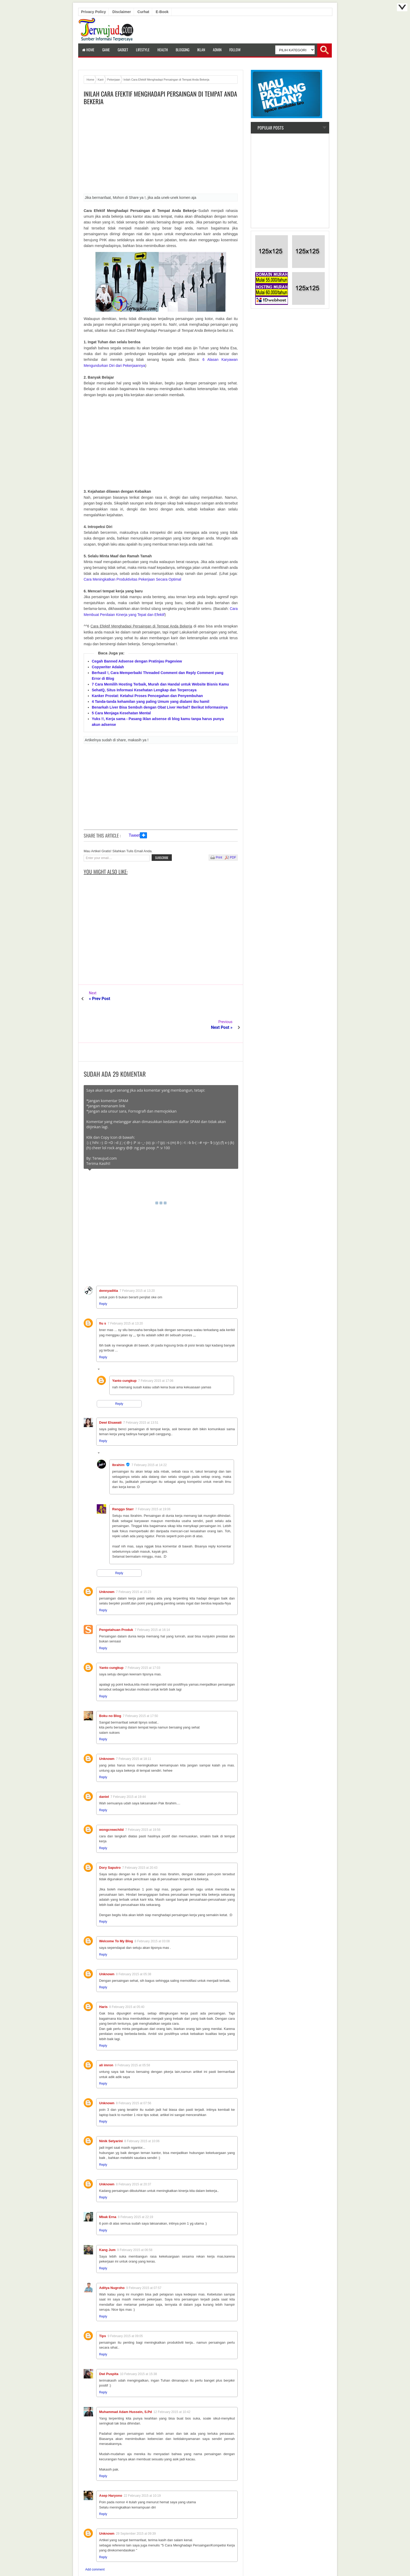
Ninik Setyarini (111, 2112)
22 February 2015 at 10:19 (142, 2467)
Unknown (107, 1563)
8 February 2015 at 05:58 (132, 2036)
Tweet (134, 835)
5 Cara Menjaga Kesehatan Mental (121, 713)
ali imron (106, 2036)
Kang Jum (107, 2221)
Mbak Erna (107, 2188)
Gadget (123, 49)
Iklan (201, 49)
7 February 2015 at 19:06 (152, 1480)
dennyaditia (108, 1262)
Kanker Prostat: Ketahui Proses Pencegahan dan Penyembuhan (147, 696)
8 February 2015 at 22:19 (135, 2188)
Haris (103, 1978)
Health (162, 49)
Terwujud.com (203, 2560)
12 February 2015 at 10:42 (171, 2383)
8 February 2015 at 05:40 (127, 1978)
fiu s (102, 1295)
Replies (108, 1341)
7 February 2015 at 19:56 (143, 1801)
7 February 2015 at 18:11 (133, 1730)
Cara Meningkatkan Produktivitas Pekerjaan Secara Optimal (132, 579)
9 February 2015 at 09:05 (125, 2307)
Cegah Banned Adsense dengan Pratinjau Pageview (137, 661)
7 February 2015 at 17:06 (155, 1352)
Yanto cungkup (124, 1352)
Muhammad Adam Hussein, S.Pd (125, 2383)
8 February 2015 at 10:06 (142, 2112)
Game (106, 49)
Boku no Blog (110, 1687)
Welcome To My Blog (116, 1912)
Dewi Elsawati (110, 1394)
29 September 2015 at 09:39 (136, 2505)
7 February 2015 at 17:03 (142, 1639)
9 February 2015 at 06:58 (134, 2221)
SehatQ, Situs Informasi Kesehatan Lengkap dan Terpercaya (144, 690)
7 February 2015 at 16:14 (152, 1601)
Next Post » (221, 998)
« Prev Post (99, 998)
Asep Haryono (110, 2467)
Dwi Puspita (108, 2345)
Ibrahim (118, 1436)
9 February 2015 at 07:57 (144, 2259)
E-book (162, 12)
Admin (217, 49)
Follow (235, 49)
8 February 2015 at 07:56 (133, 2074)
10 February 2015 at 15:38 (138, 2345)
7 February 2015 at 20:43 (139, 1839)
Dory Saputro (110, 1839)
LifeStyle (143, 49)
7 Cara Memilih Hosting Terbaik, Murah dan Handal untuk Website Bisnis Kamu (160, 684)
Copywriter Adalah (108, 667)
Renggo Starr (123, 1480)
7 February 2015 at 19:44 (128, 1768)
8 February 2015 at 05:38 (133, 1945)
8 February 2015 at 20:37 (133, 2155)
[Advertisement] (161, 151)
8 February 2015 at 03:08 (152, 1912)
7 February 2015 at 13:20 (137, 1262)
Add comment (95, 2541)
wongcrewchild (111, 1801)
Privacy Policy (93, 12)
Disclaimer (121, 12)
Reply (103, 1275)
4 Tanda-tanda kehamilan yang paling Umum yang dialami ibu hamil (150, 701)
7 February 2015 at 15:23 (133, 1563)
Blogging (182, 49)
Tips (102, 2307)
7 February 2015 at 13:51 (140, 1394)
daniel (104, 1768)
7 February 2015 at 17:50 (140, 1687)
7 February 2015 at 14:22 (149, 1436)
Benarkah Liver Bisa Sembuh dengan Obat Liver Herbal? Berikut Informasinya (160, 707)
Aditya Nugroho (112, 2259)
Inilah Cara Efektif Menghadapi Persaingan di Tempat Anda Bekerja (160, 97)
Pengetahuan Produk (116, 1601)
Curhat (143, 12)
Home (88, 49)
